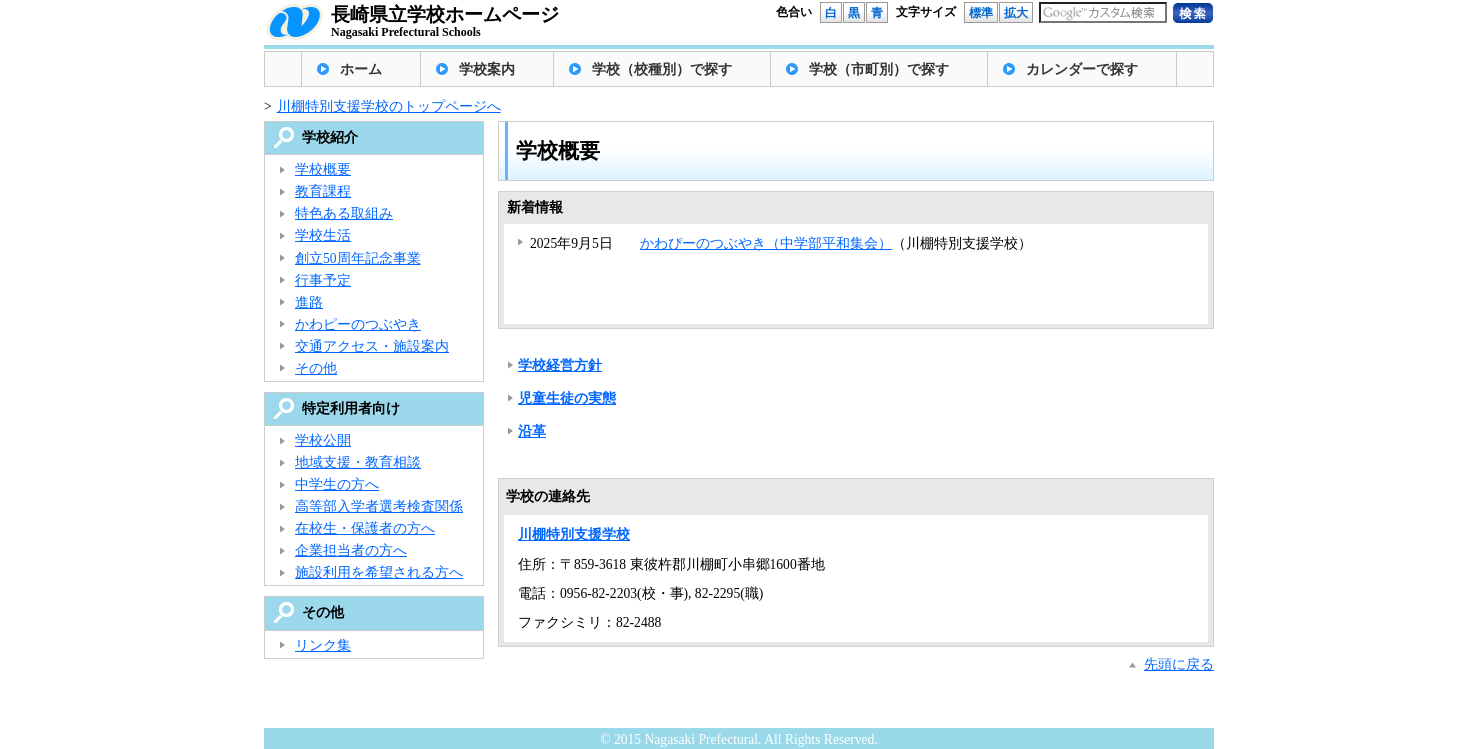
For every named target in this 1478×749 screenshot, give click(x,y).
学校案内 (487, 69)
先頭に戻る (1179, 664)
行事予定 (323, 280)
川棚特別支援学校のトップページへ (389, 106)
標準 (981, 13)
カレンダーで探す (1082, 69)
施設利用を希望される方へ (379, 572)
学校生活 (323, 235)
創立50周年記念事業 (358, 258)
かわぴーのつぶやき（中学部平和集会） (766, 243)
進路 (309, 302)
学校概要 (323, 169)
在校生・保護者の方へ (365, 528)
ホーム (361, 69)
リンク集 (323, 645)
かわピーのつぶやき (358, 324)
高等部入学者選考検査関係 (379, 506)
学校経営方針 (560, 365)
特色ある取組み (344, 213)
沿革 (532, 431)
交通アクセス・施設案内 (372, 346)
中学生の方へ (337, 484)
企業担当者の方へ (351, 550)
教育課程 (323, 191)
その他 (316, 368)
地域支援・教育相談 (358, 462)
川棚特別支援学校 (574, 534)
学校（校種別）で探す (662, 69)
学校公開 (323, 440)
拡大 (1016, 13)
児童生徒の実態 (567, 398)
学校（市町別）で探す (879, 69)
